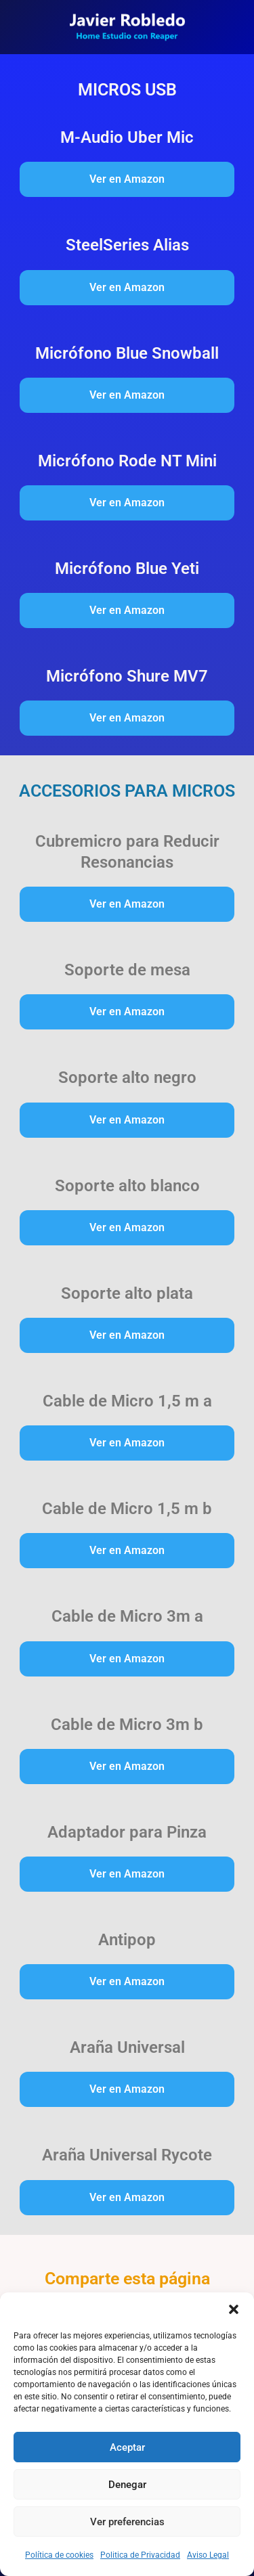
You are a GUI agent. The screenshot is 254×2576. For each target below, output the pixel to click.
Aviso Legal (208, 2555)
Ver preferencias (127, 2522)
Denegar (127, 2485)
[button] (233, 2309)
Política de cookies (59, 2555)
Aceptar (127, 2447)
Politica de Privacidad (140, 2555)
